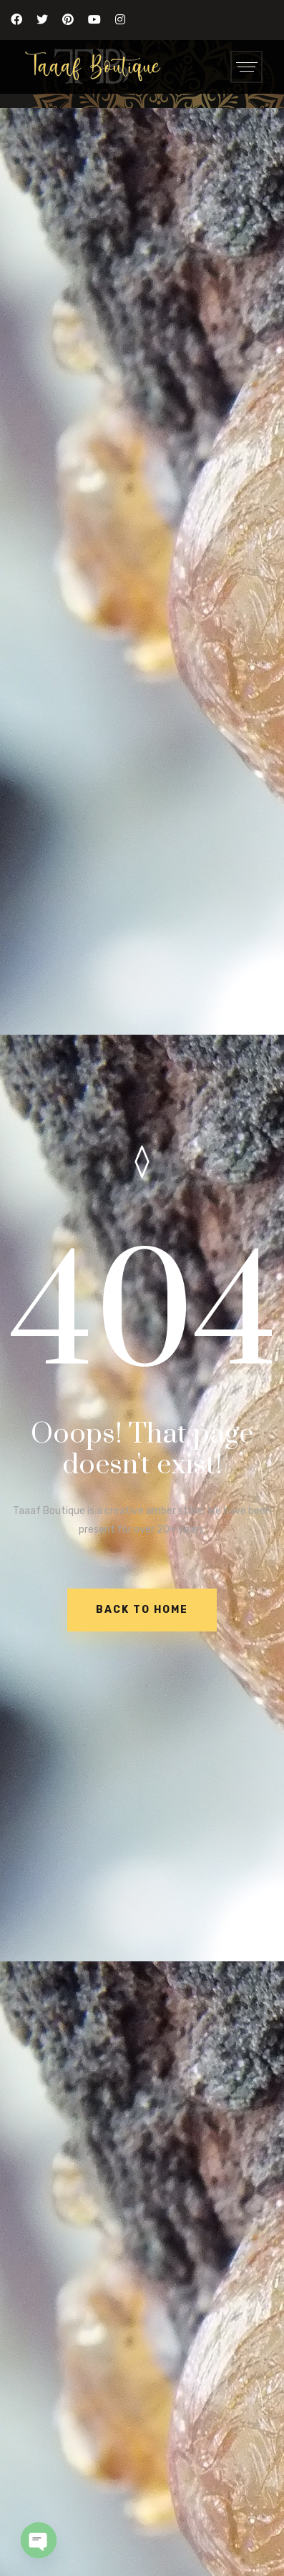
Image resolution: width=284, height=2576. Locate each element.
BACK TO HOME (142, 1610)
